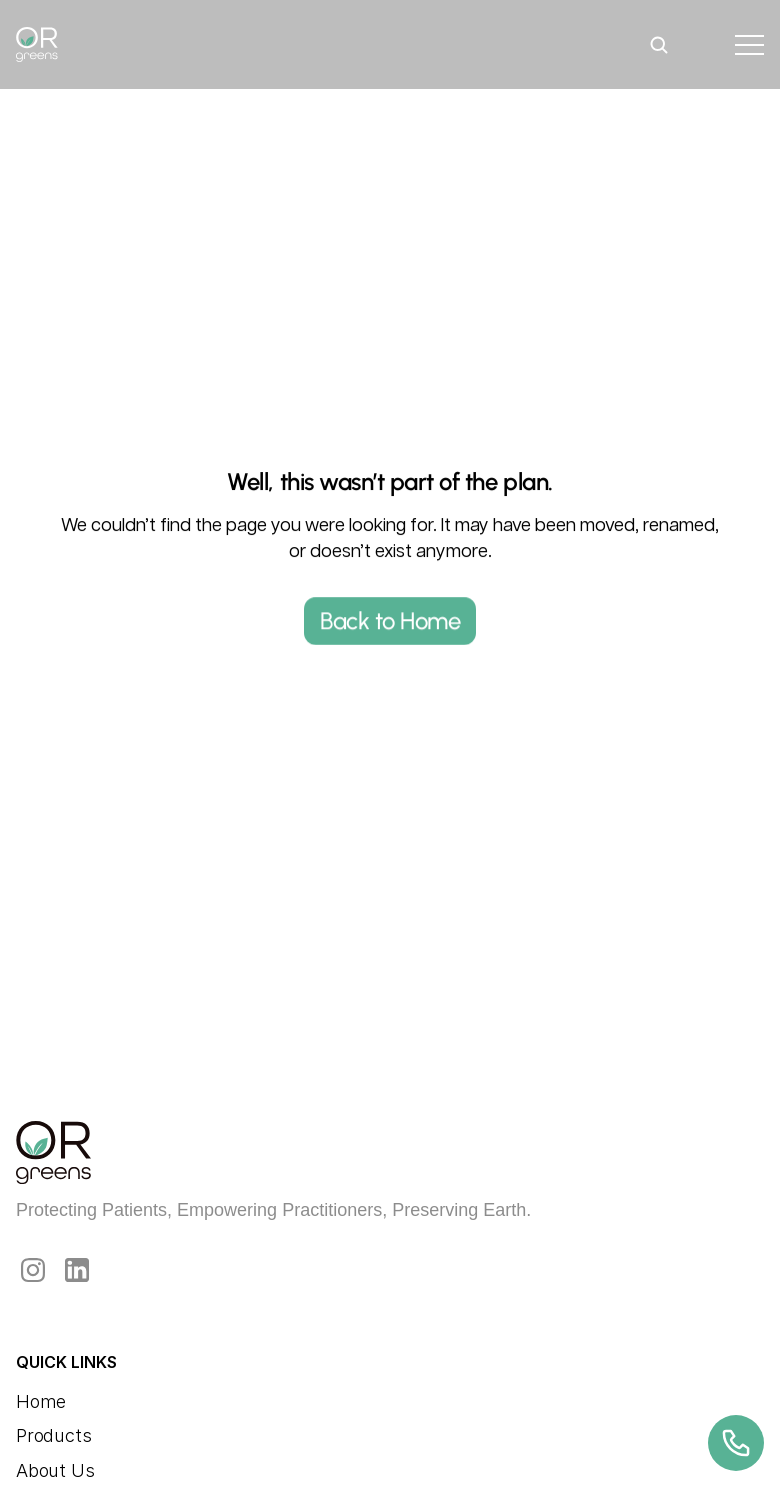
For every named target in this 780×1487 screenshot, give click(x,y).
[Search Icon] (659, 44)
